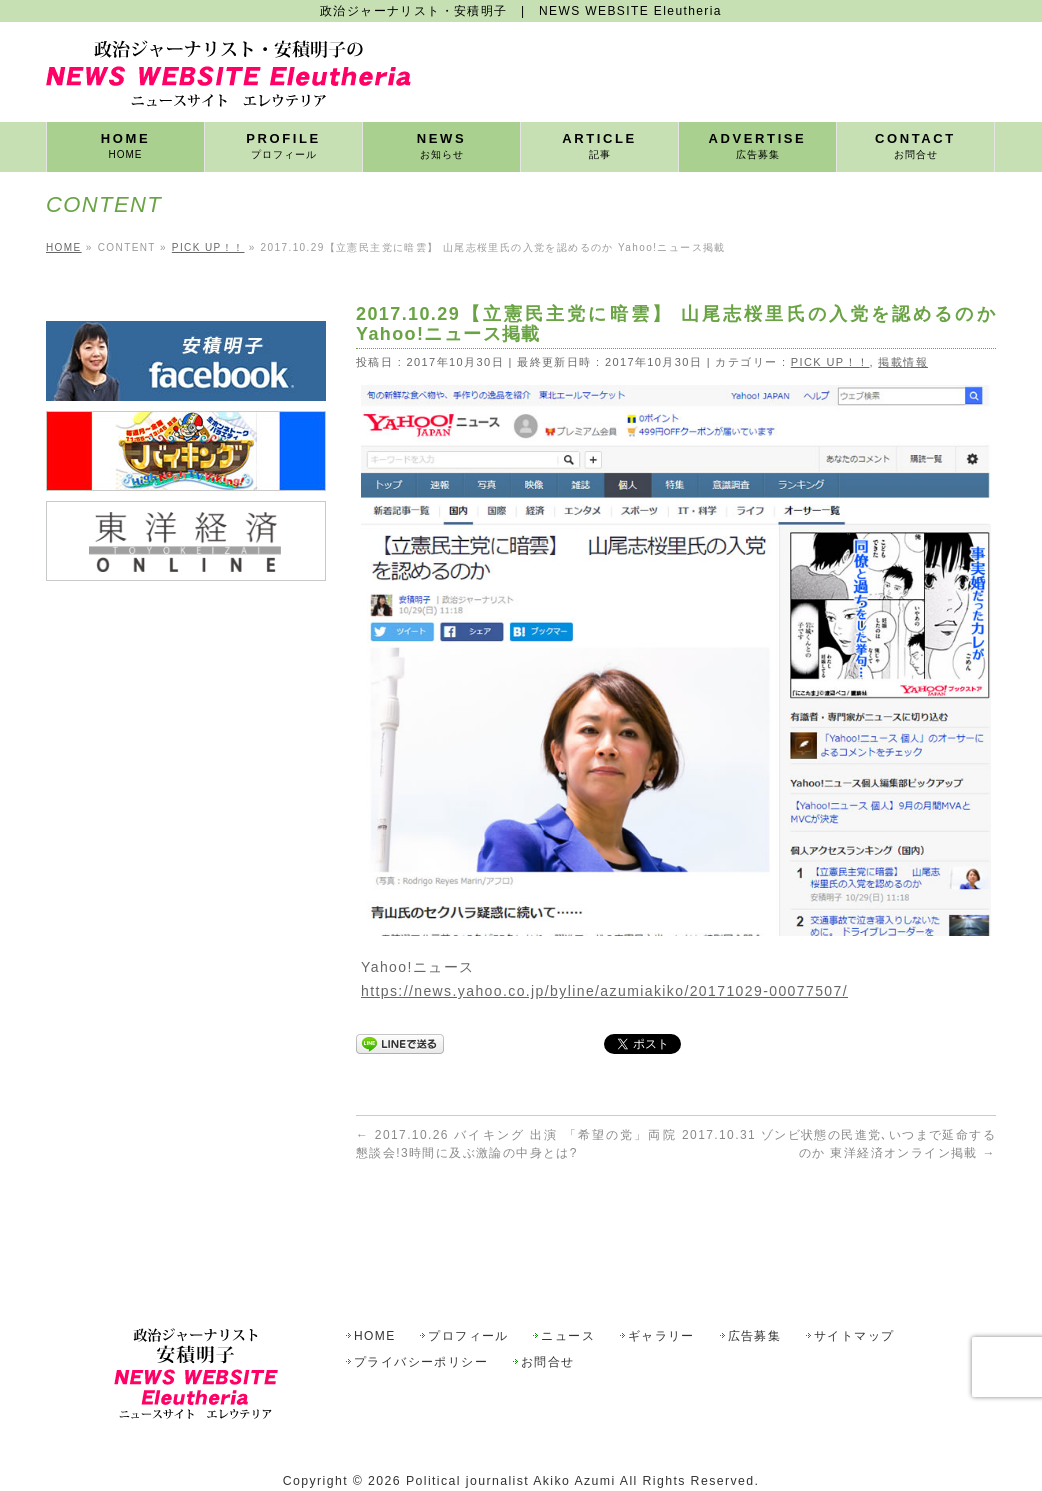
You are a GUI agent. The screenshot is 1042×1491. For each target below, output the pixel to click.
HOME (375, 1290)
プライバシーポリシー (421, 1316)
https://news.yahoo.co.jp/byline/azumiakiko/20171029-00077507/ (604, 991)
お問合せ (548, 1316)
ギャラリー (661, 1290)
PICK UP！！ (830, 362)
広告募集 (755, 1290)
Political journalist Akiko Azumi (511, 1435)
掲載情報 (903, 362)
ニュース (568, 1290)
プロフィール (468, 1290)
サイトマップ (854, 1290)
